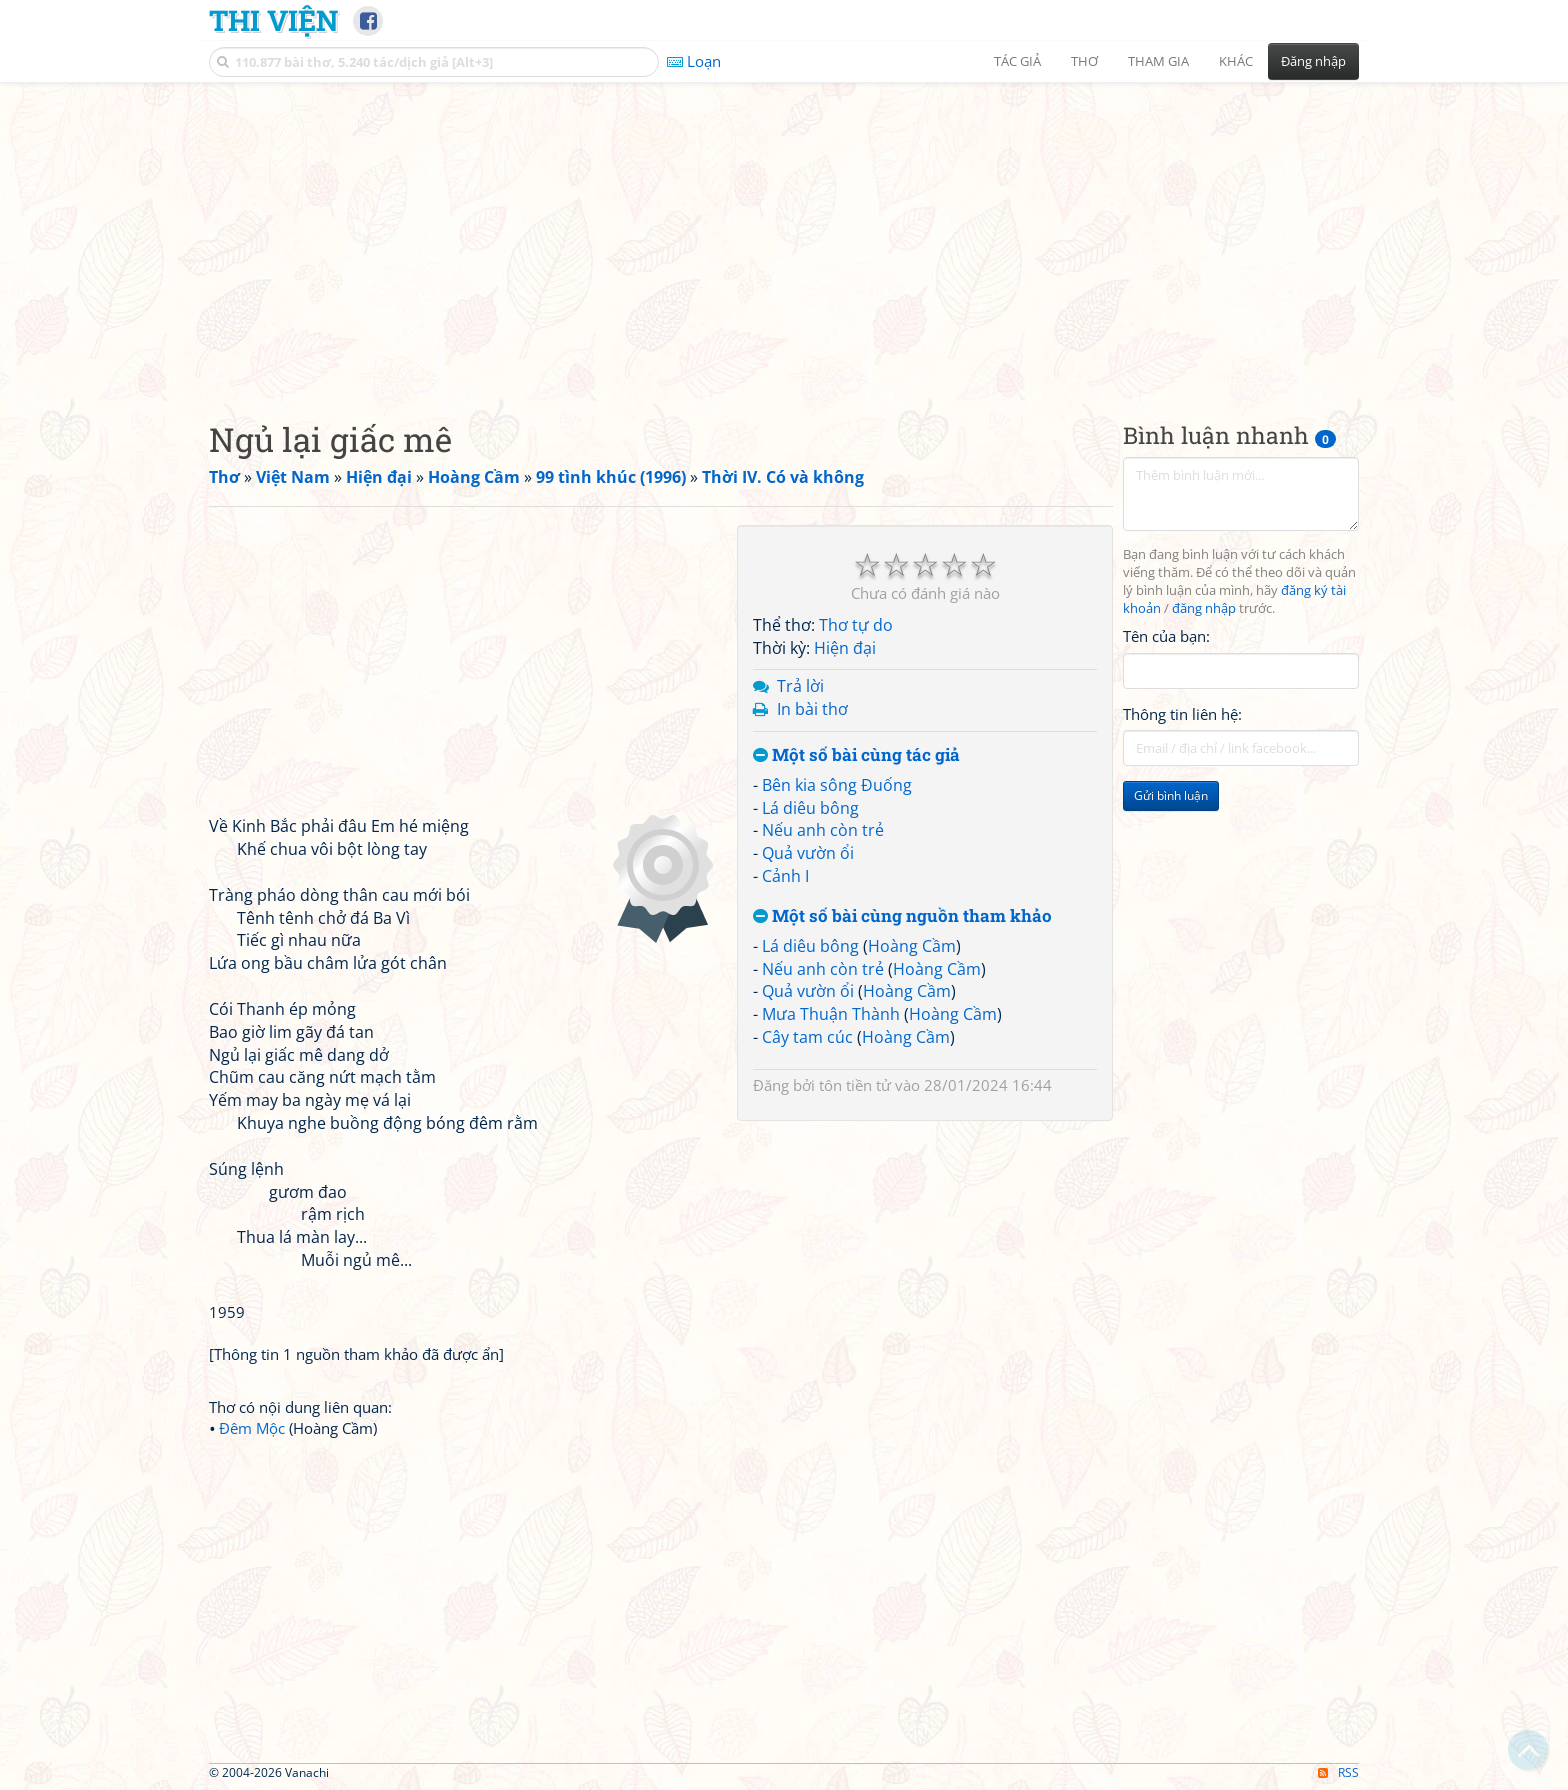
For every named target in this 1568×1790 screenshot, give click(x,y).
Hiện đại (845, 648)
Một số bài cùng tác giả (856, 755)
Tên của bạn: (1166, 636)
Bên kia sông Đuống (837, 785)
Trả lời (800, 686)
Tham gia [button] (1158, 61)
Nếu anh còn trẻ (823, 830)
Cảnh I (785, 876)
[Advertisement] (784, 235)
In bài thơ (812, 709)
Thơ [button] (1084, 61)
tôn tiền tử (855, 1085)
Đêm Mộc (252, 1428)
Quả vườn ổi (808, 853)
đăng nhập (1204, 608)
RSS (1338, 1772)
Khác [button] (1236, 61)
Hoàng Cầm (912, 946)
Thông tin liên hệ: (1182, 714)
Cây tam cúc (807, 1037)
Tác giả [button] (1017, 61)
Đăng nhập (1313, 61)
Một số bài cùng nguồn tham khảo (902, 916)
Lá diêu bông (810, 808)
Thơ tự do (856, 625)
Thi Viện (273, 20)
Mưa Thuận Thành (831, 1014)
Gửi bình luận (1171, 795)
